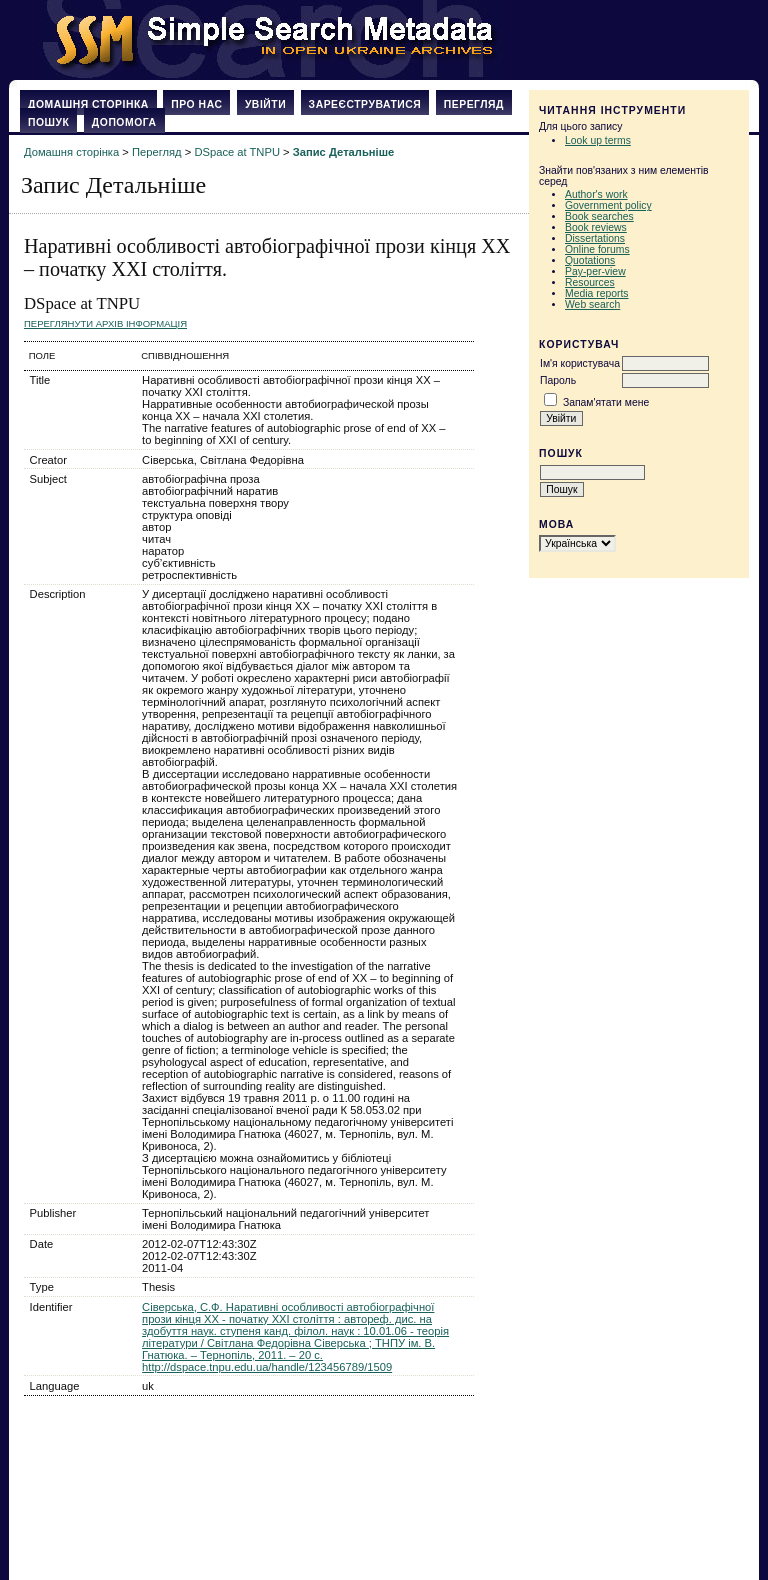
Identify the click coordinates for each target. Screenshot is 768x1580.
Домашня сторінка (88, 104)
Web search (592, 304)
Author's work (596, 194)
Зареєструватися (365, 104)
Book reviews (596, 227)
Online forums (597, 249)
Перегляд (474, 104)
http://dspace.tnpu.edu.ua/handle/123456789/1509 (267, 1367)
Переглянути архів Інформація (105, 323)
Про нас (196, 104)
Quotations (590, 260)
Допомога (124, 122)
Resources (590, 282)
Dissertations (595, 238)
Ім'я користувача (580, 363)
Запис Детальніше (343, 152)
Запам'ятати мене (606, 402)
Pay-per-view (595, 271)
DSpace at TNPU (237, 152)
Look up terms (598, 140)
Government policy (608, 205)
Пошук (48, 122)
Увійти (265, 104)
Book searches (599, 216)
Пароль (558, 380)
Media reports (597, 293)
